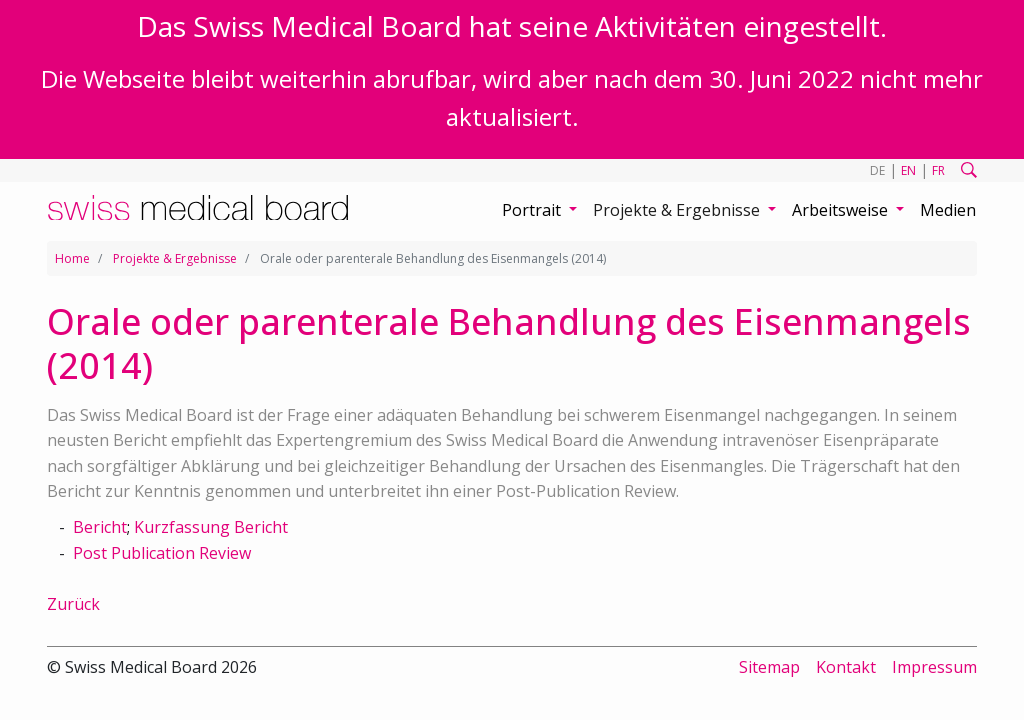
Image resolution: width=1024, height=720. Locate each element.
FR (938, 170)
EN (908, 170)
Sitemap (769, 667)
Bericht (100, 527)
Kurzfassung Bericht (211, 527)
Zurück (73, 604)
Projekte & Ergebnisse (175, 258)
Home (72, 258)
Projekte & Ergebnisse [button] (678, 210)
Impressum (934, 667)
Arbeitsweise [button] (842, 210)
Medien (948, 210)
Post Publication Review (162, 553)
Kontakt (846, 667)
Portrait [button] (533, 210)
